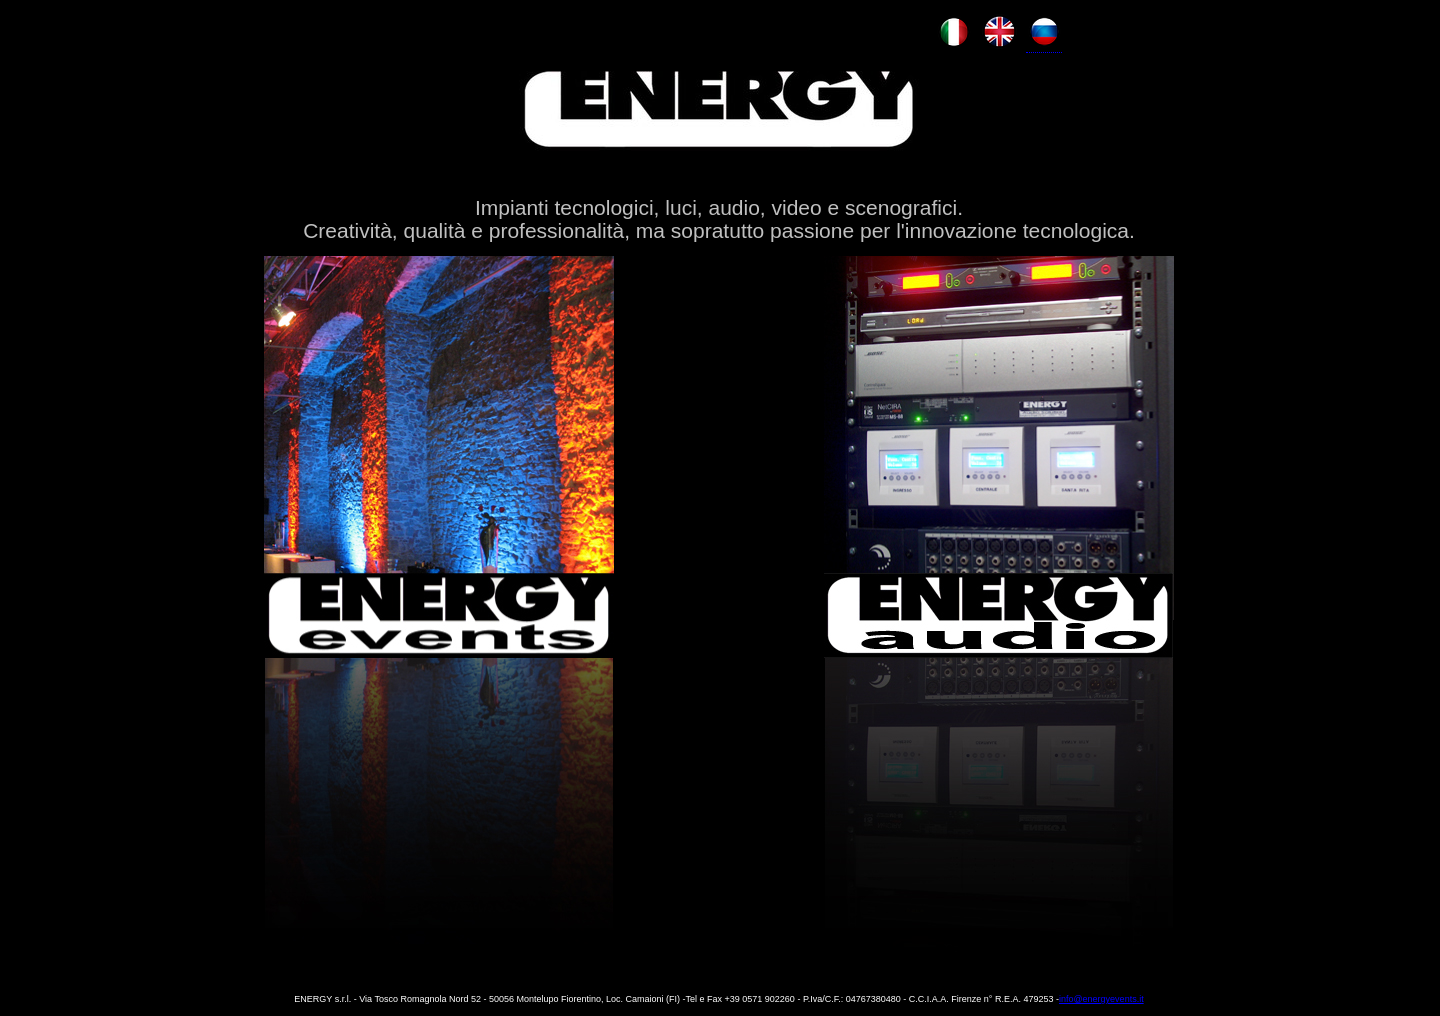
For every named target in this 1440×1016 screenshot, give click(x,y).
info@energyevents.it (1101, 999)
